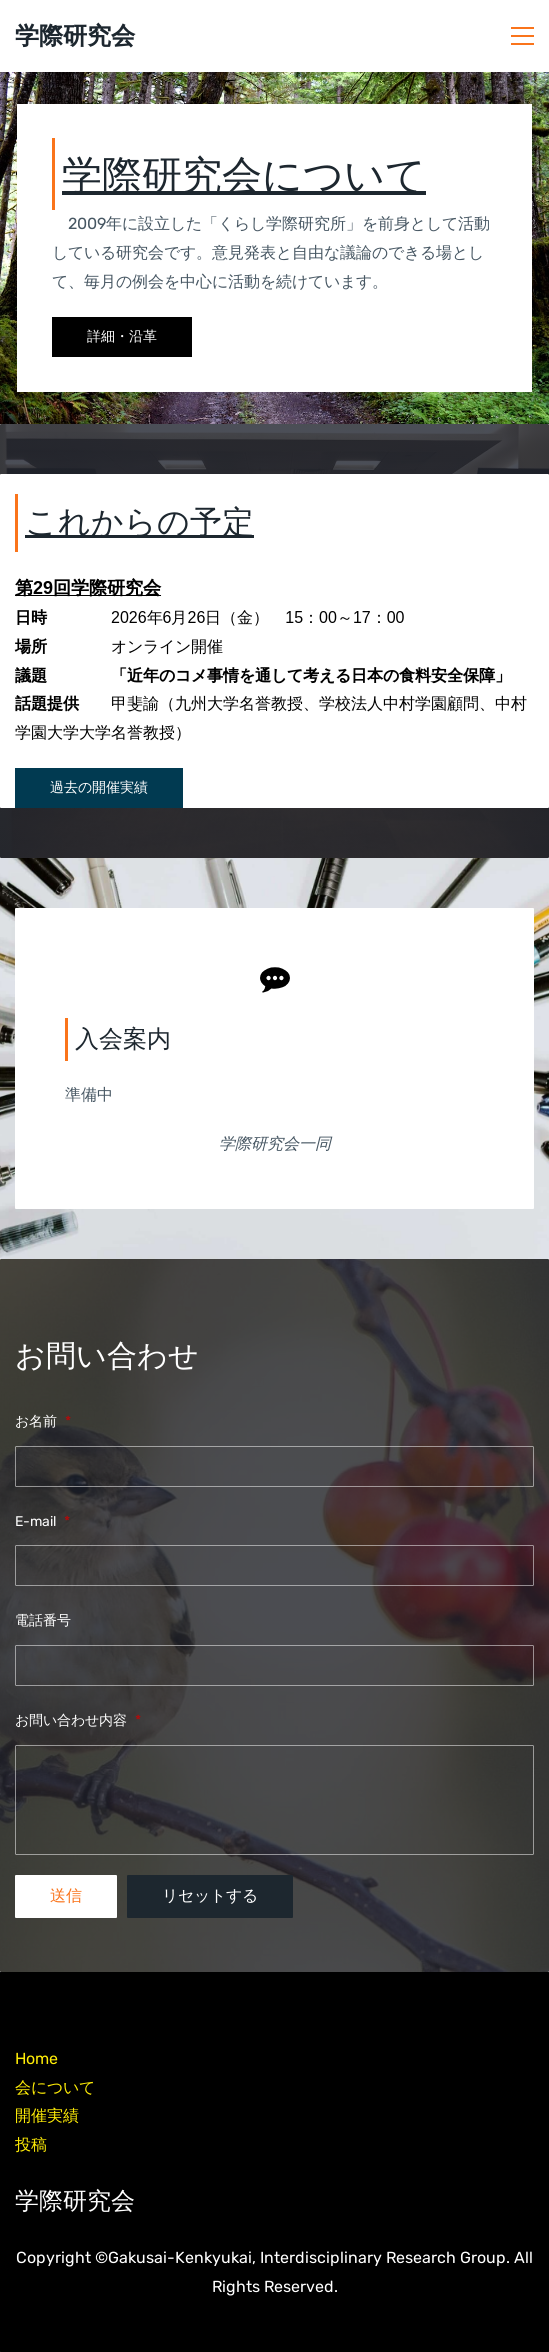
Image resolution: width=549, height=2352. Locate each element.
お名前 (43, 1421)
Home (36, 2058)
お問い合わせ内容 (78, 1720)
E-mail (42, 1521)
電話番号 (43, 1620)
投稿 (31, 2144)
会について (55, 2087)
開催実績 (47, 2115)
